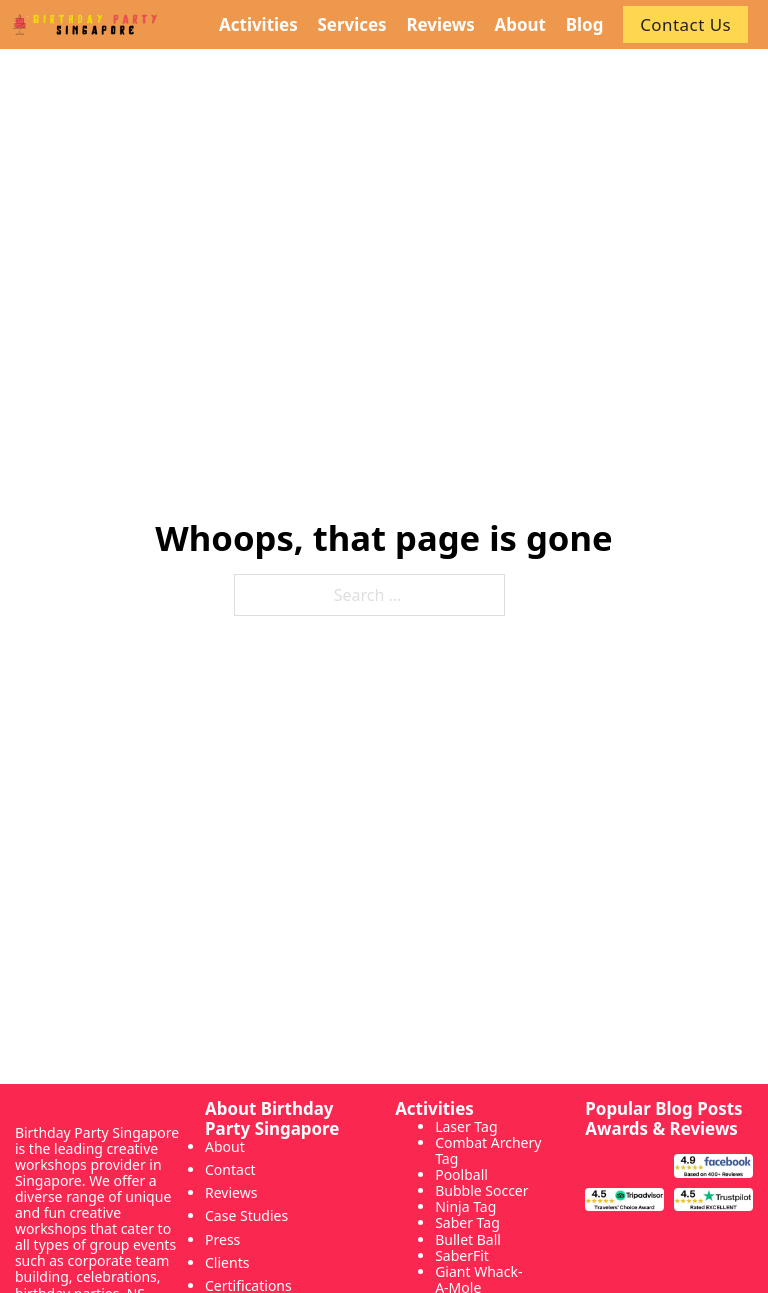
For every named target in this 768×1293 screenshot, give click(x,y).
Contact (230, 1169)
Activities (434, 1108)
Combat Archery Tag (488, 1150)
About (225, 1146)
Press (222, 1239)
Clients (227, 1262)
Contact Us (685, 24)
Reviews (231, 1192)
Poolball (461, 1174)
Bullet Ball (468, 1239)
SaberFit (462, 1255)
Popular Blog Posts (663, 1108)
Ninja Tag (465, 1206)
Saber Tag (467, 1222)
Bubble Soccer (481, 1190)
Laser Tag (466, 1126)
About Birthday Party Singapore (272, 1118)
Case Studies (246, 1215)
